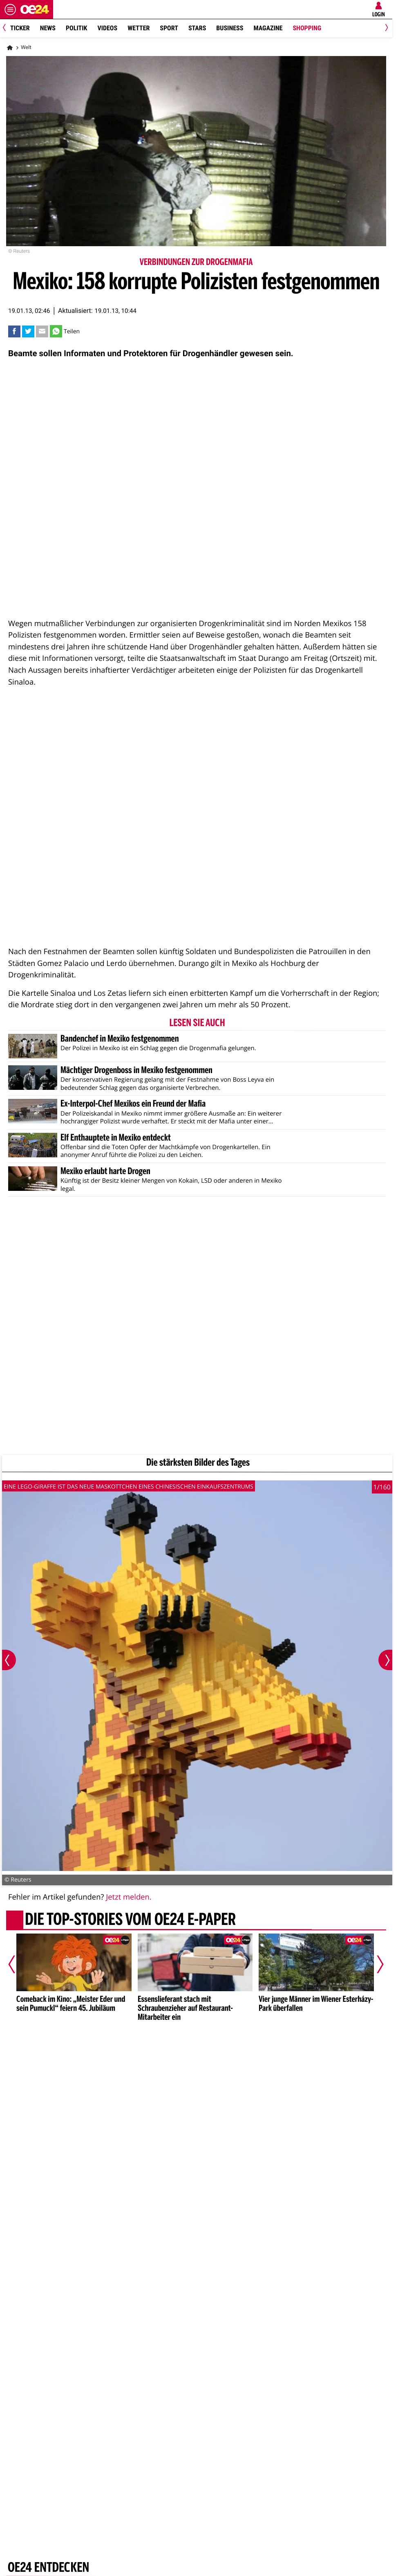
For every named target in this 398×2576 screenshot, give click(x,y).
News (48, 28)
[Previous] (7, 28)
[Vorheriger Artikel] (17, 1964)
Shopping (307, 28)
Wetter (138, 28)
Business (229, 28)
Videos (107, 28)
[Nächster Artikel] (375, 1964)
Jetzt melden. (128, 1897)
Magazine (267, 28)
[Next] (385, 28)
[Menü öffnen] (10, 9)
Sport (169, 28)
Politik (76, 28)
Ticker (20, 28)
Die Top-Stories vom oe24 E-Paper (130, 1920)
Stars (197, 28)
